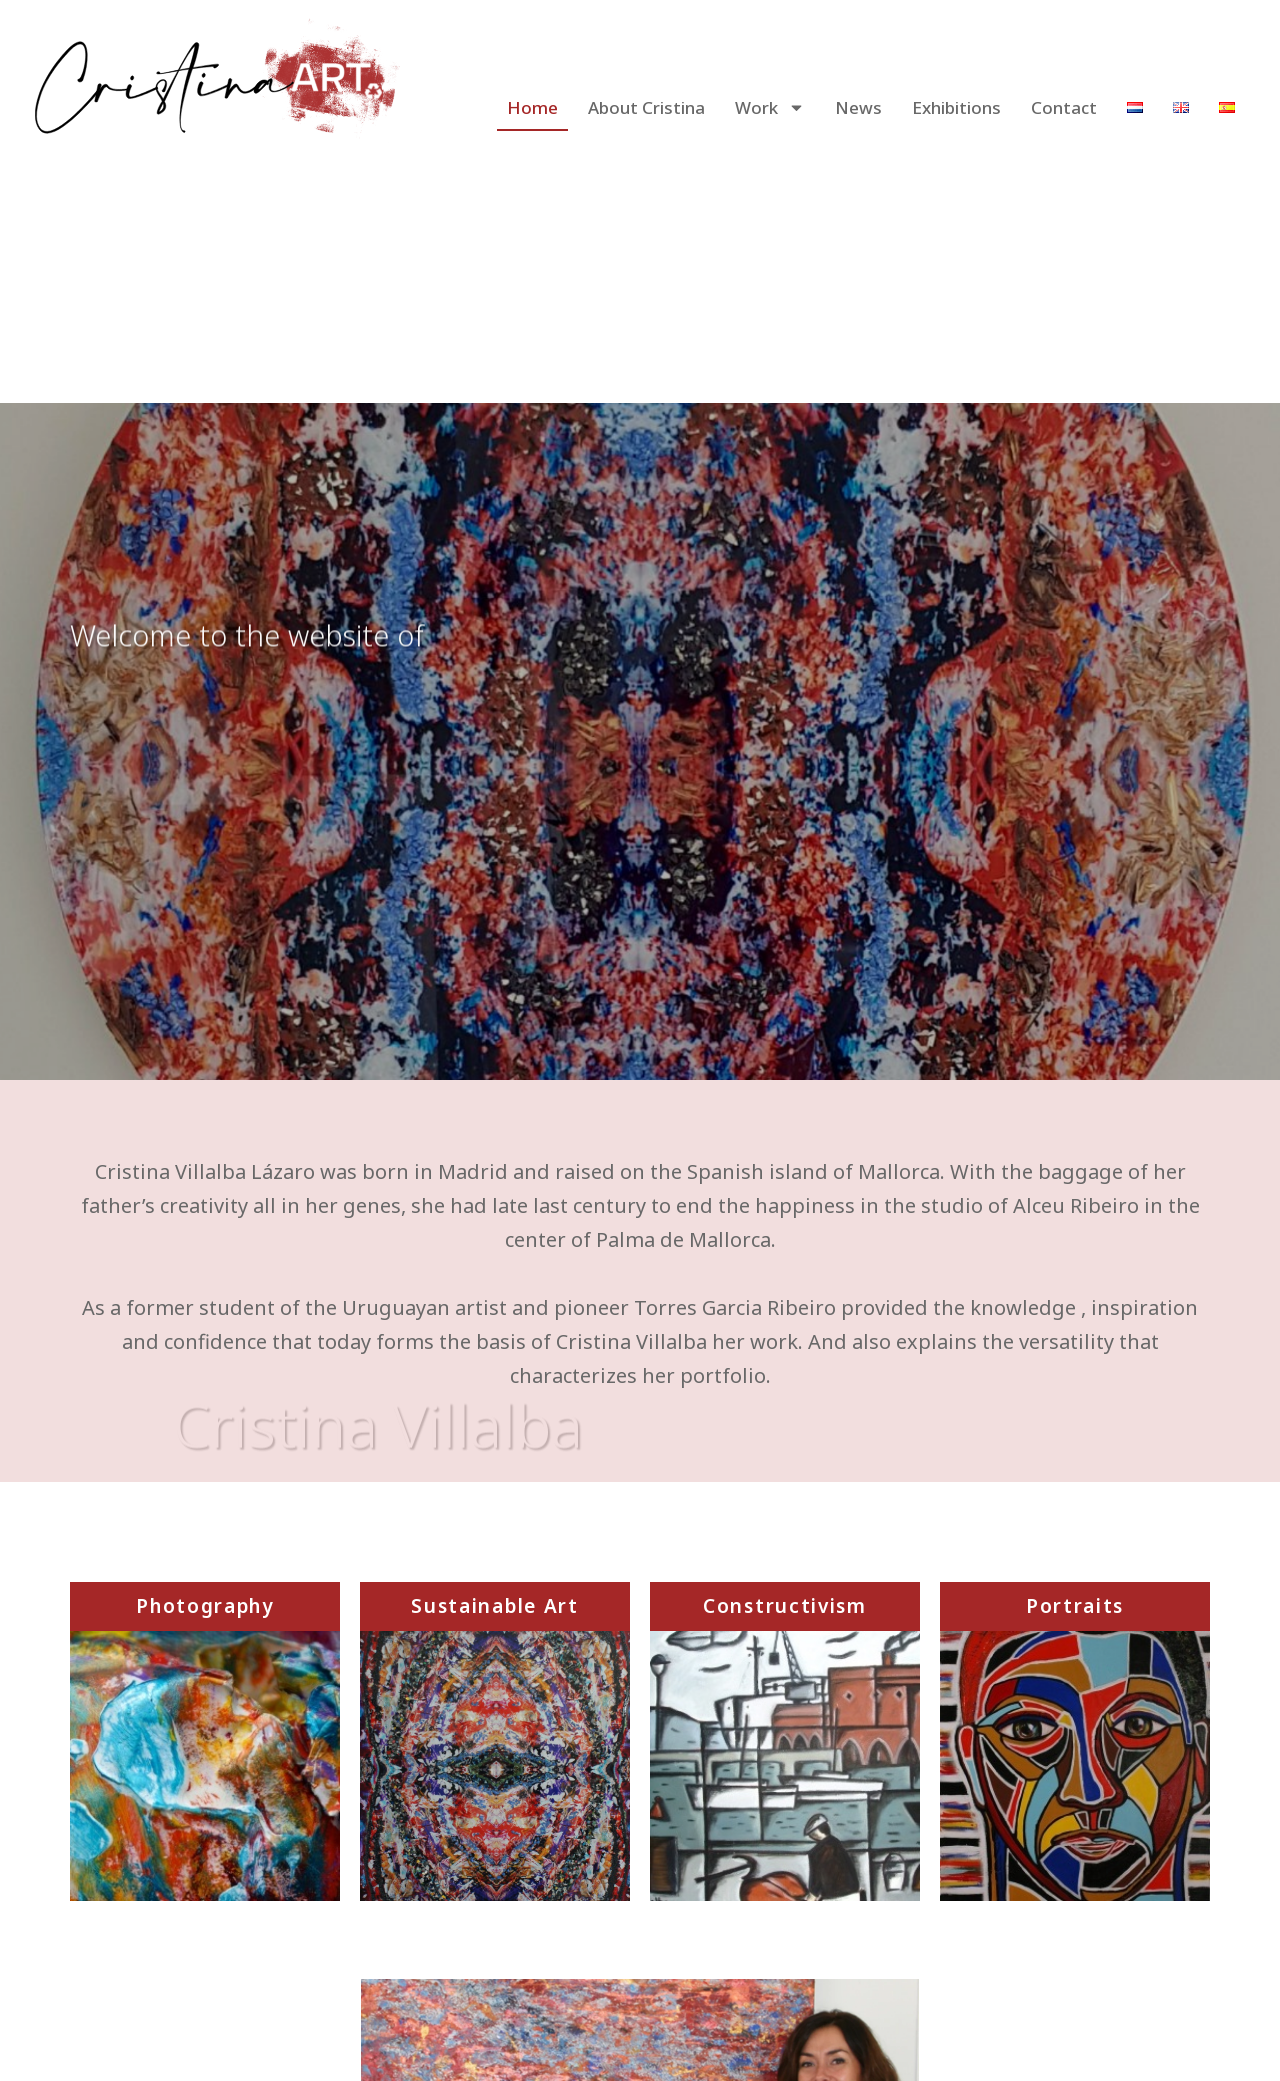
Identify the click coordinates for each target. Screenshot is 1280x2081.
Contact (1064, 107)
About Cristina (646, 107)
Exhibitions (956, 107)
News (858, 107)
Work (770, 107)
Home (532, 107)
